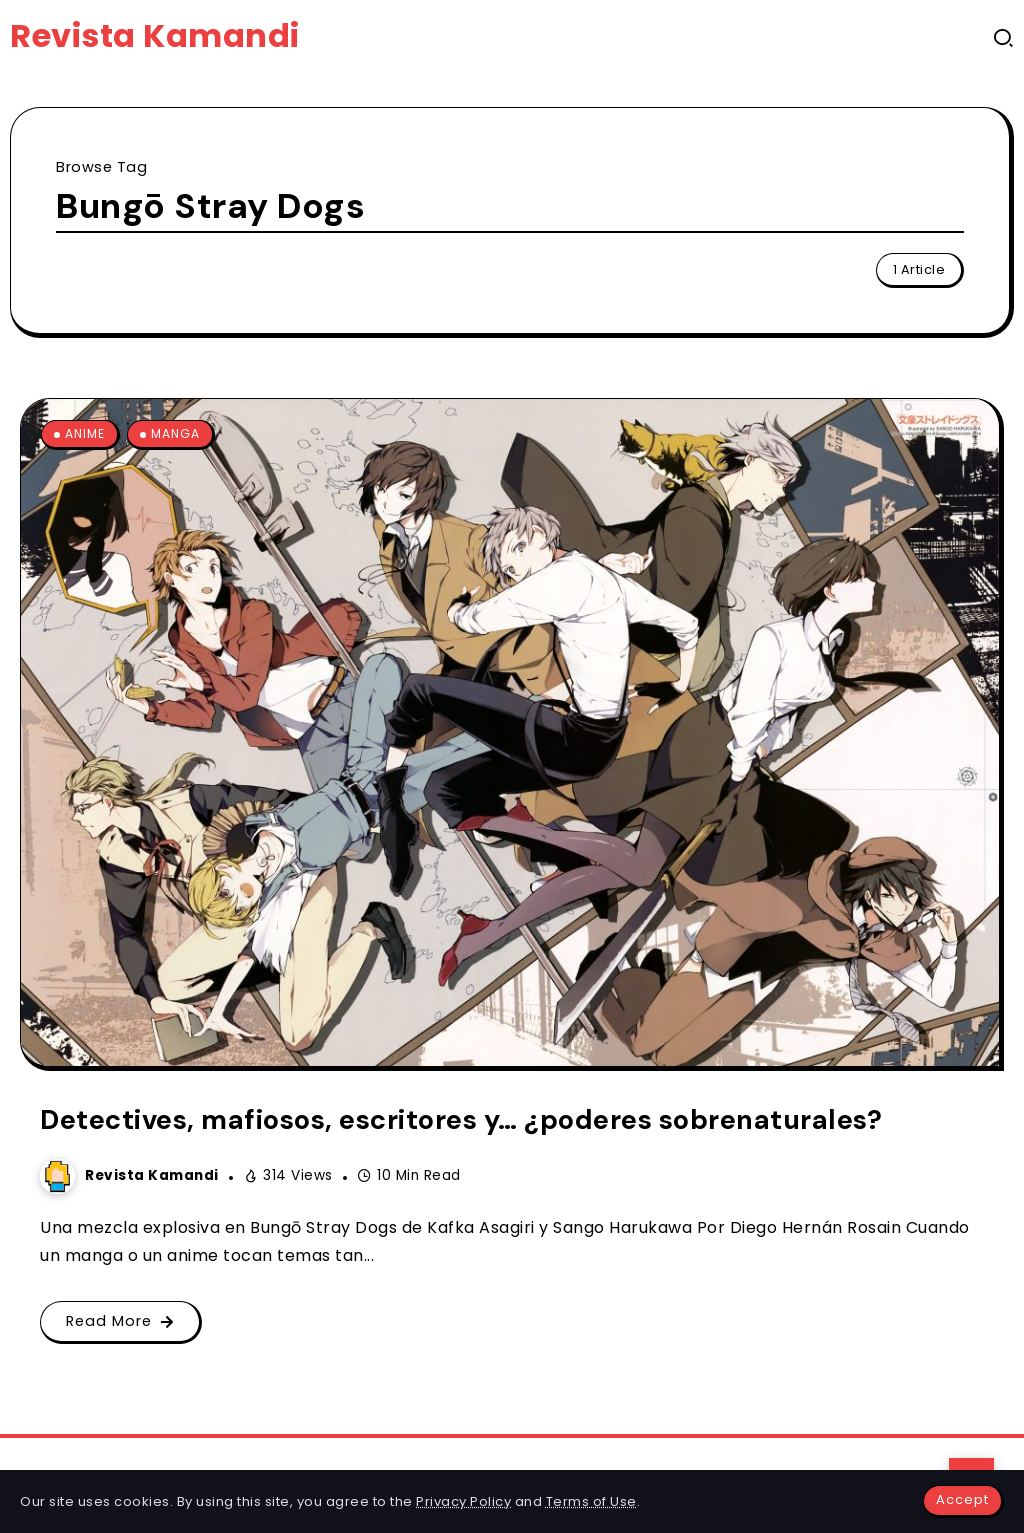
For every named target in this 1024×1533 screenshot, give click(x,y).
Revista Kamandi (155, 35)
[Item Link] (510, 732)
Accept (962, 1499)
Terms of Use (591, 1501)
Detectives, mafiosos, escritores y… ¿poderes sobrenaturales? (461, 1119)
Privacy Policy (463, 1501)
